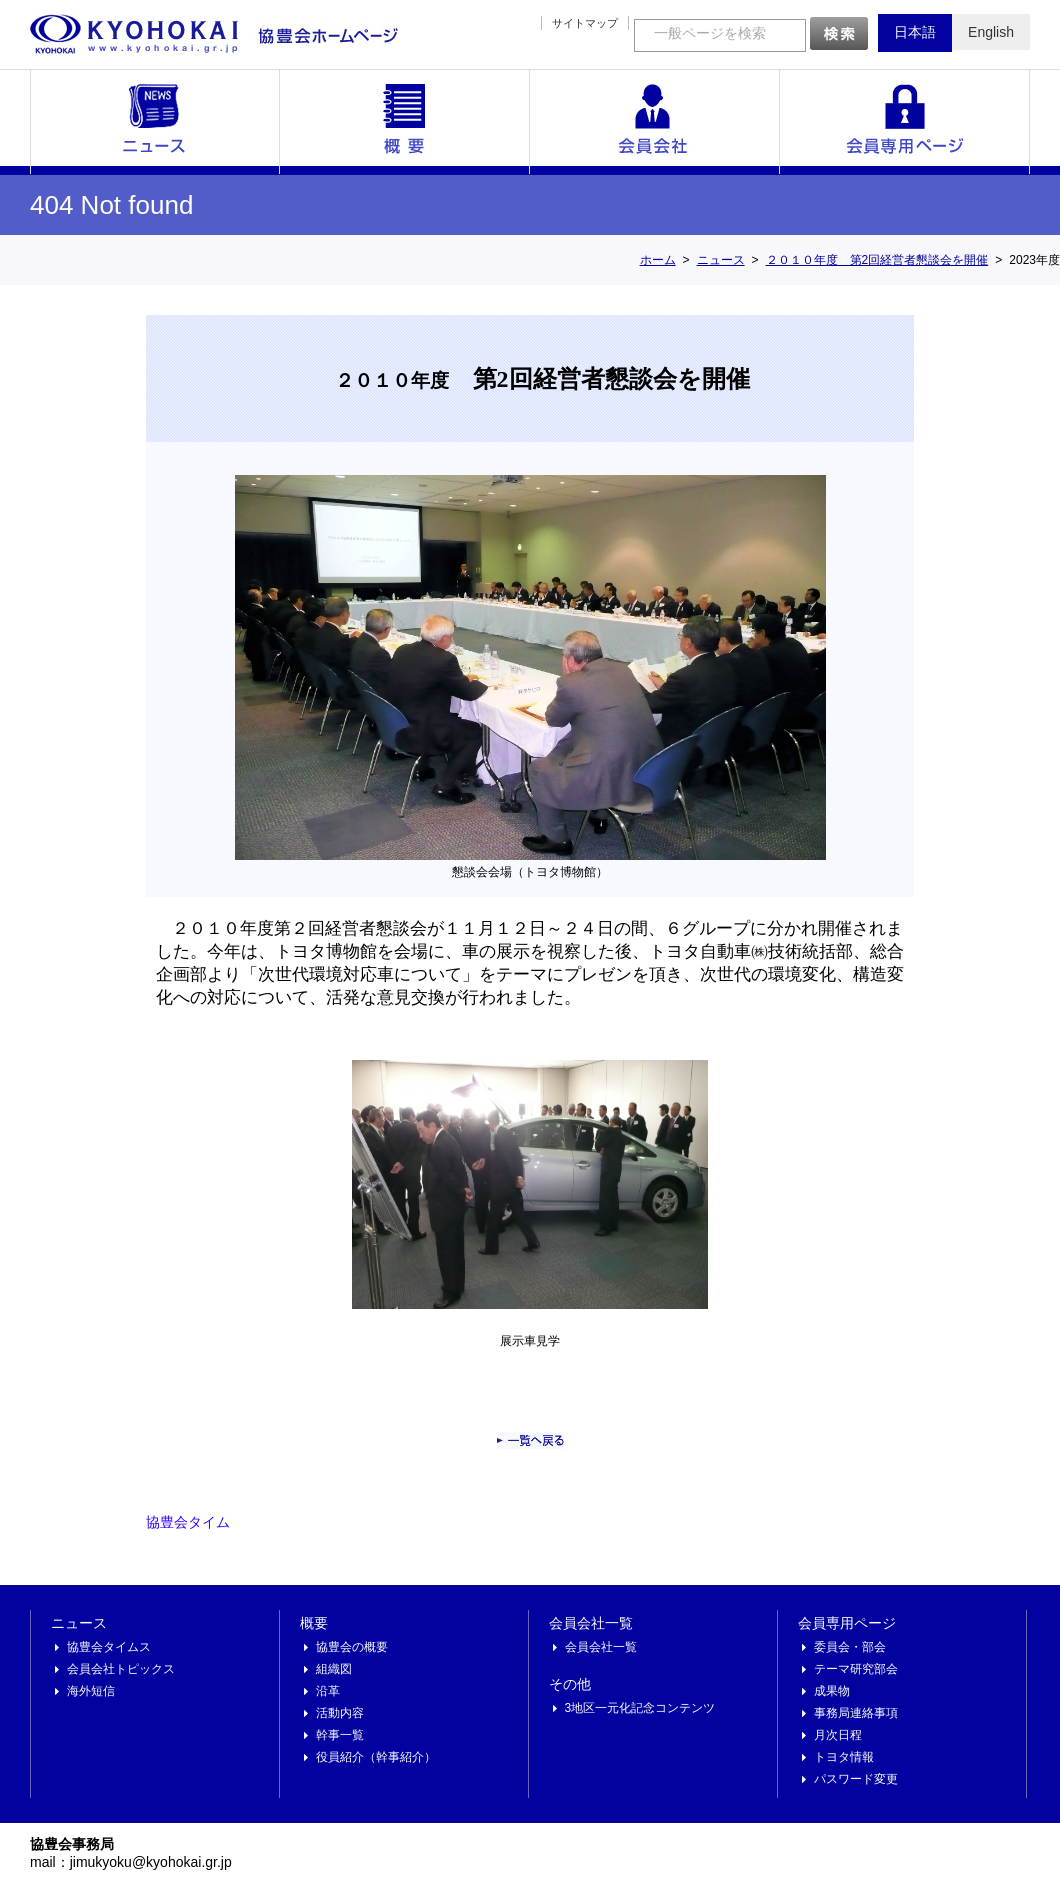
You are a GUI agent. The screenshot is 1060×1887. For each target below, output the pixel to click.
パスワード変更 (856, 1779)
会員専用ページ (905, 122)
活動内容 (340, 1713)
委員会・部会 (850, 1647)
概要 (405, 122)
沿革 (328, 1691)
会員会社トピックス (121, 1669)
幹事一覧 (340, 1735)
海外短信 (91, 1691)
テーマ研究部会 (856, 1669)
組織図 (334, 1669)
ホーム (658, 260)
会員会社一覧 (655, 122)
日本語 (915, 32)
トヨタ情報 (844, 1757)
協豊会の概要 (352, 1647)
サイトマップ (585, 23)
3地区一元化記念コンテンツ (640, 1708)
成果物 (832, 1691)
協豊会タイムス (109, 1647)
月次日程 (838, 1735)
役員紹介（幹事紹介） (376, 1757)
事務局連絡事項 (856, 1713)
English (991, 32)
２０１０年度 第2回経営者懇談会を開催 (877, 260)
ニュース (155, 122)
